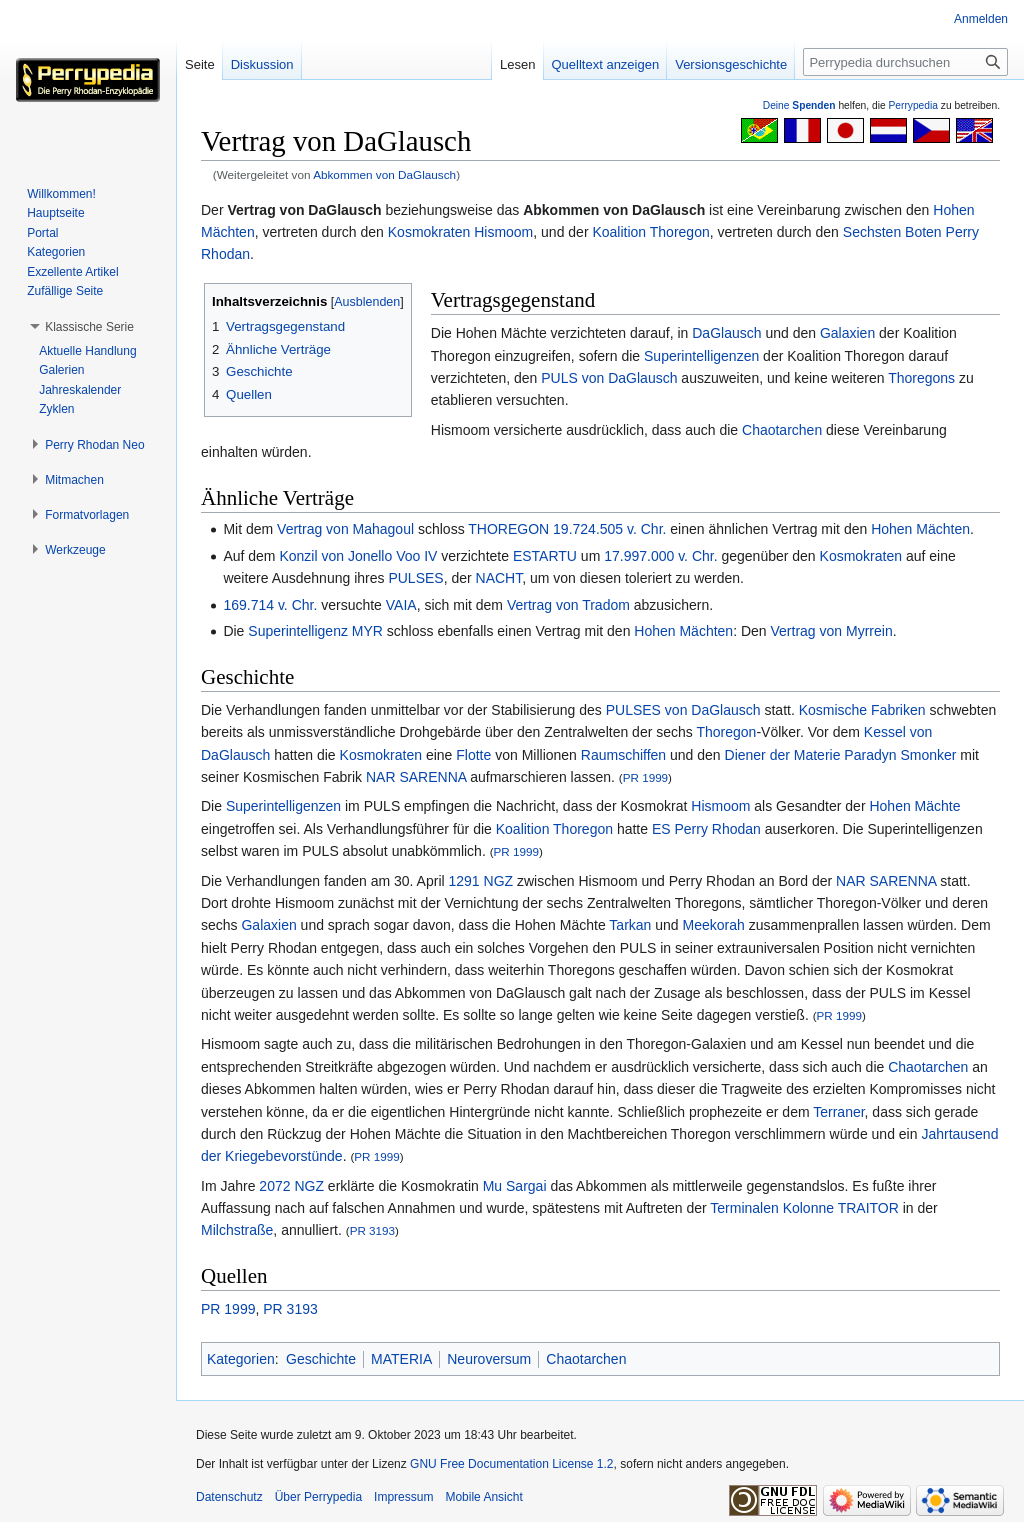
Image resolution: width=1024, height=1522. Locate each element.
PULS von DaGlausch (609, 378)
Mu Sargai (515, 1186)
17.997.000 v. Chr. (660, 556)
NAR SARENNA (416, 777)
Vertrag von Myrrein (832, 631)
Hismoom (503, 232)
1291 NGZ (481, 881)
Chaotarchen (782, 430)
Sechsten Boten (892, 232)
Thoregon (726, 732)
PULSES (415, 578)
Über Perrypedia (318, 1497)
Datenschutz (229, 1497)
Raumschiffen (623, 755)
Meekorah (714, 925)
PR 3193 (372, 1230)
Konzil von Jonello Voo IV (358, 556)
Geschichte (321, 1359)
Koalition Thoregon (650, 232)
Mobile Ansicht (483, 1497)
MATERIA (401, 1359)
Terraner (838, 1112)
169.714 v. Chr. (270, 605)
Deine (799, 105)
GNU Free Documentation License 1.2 (511, 1464)
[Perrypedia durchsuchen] (905, 62)
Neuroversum (489, 1359)
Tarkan (630, 925)
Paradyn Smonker (900, 755)
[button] (89, 327)
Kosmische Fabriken (862, 710)
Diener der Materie (783, 755)
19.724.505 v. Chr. (609, 529)
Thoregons (921, 378)
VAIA (401, 605)
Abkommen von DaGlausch (384, 174)
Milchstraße (237, 1230)
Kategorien (241, 1359)
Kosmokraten (429, 232)
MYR (367, 631)
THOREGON (508, 529)
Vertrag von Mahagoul (345, 529)
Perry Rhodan (718, 829)
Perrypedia (913, 105)
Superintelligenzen (701, 356)
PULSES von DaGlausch (683, 710)
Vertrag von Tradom (568, 605)
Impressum (403, 1497)
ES (661, 829)
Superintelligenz (298, 631)
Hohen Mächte (914, 806)
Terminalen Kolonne (772, 1208)
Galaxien (847, 333)
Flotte (473, 755)
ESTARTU (545, 556)
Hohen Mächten (920, 529)
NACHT (499, 578)
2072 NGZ (291, 1186)
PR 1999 (645, 777)
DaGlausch (726, 333)
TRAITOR (868, 1208)
